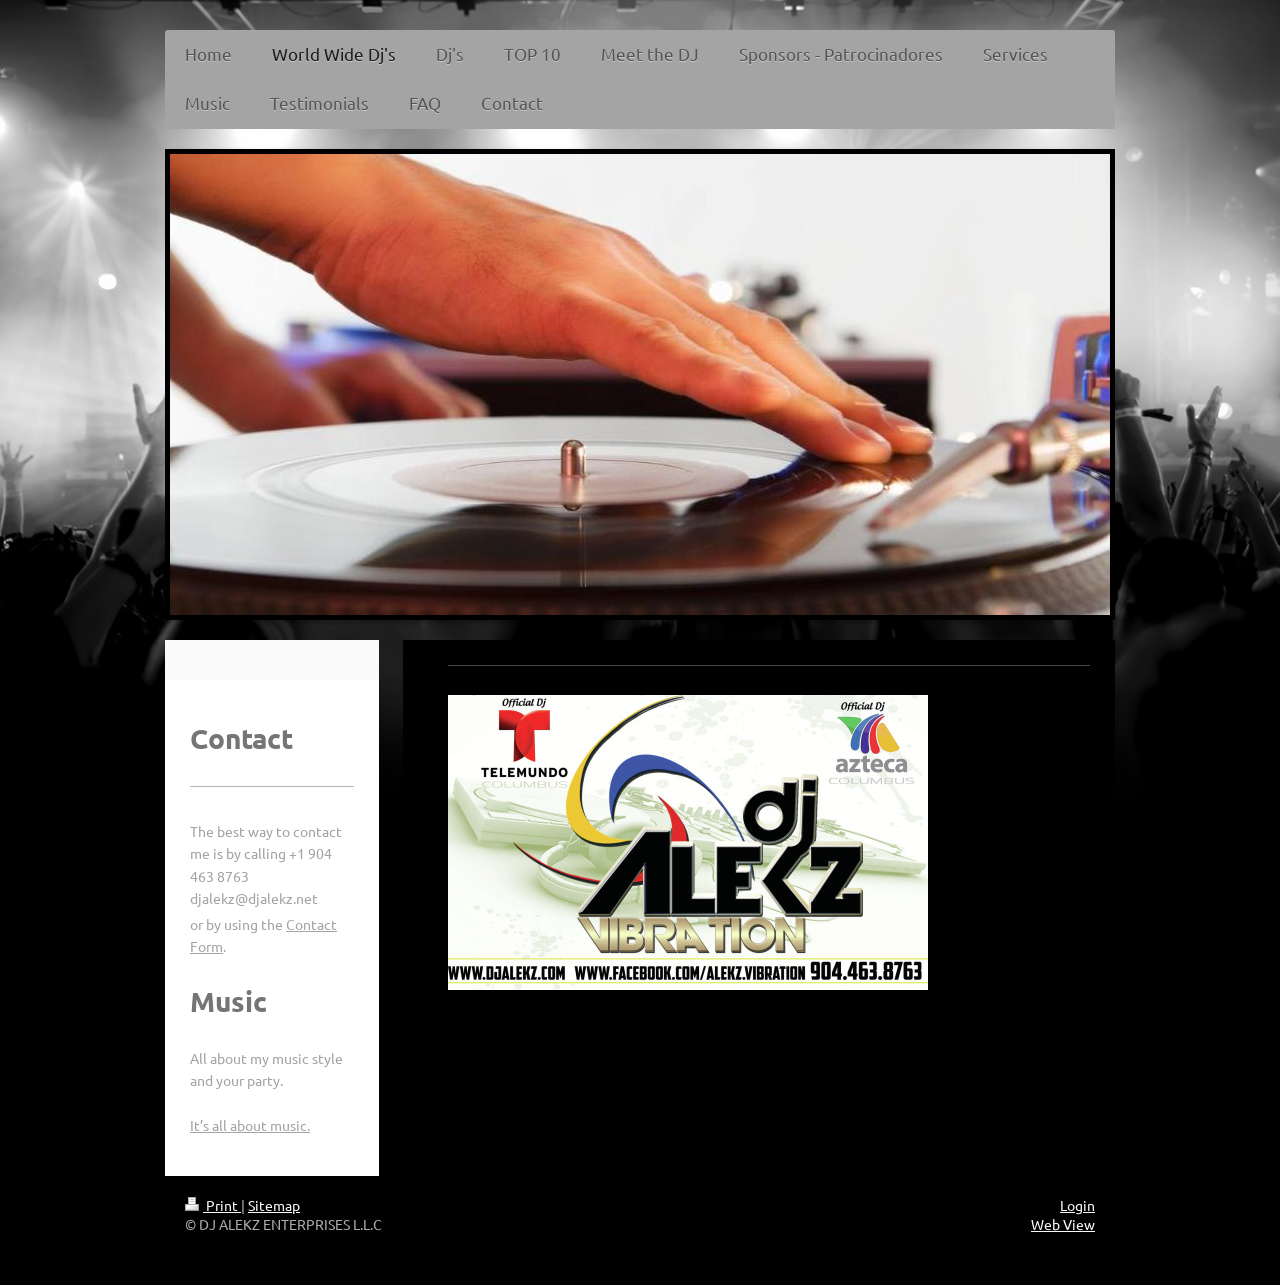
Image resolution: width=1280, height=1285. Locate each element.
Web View (1063, 1224)
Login (1077, 1205)
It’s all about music (248, 1125)
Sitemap (274, 1205)
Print (213, 1205)
